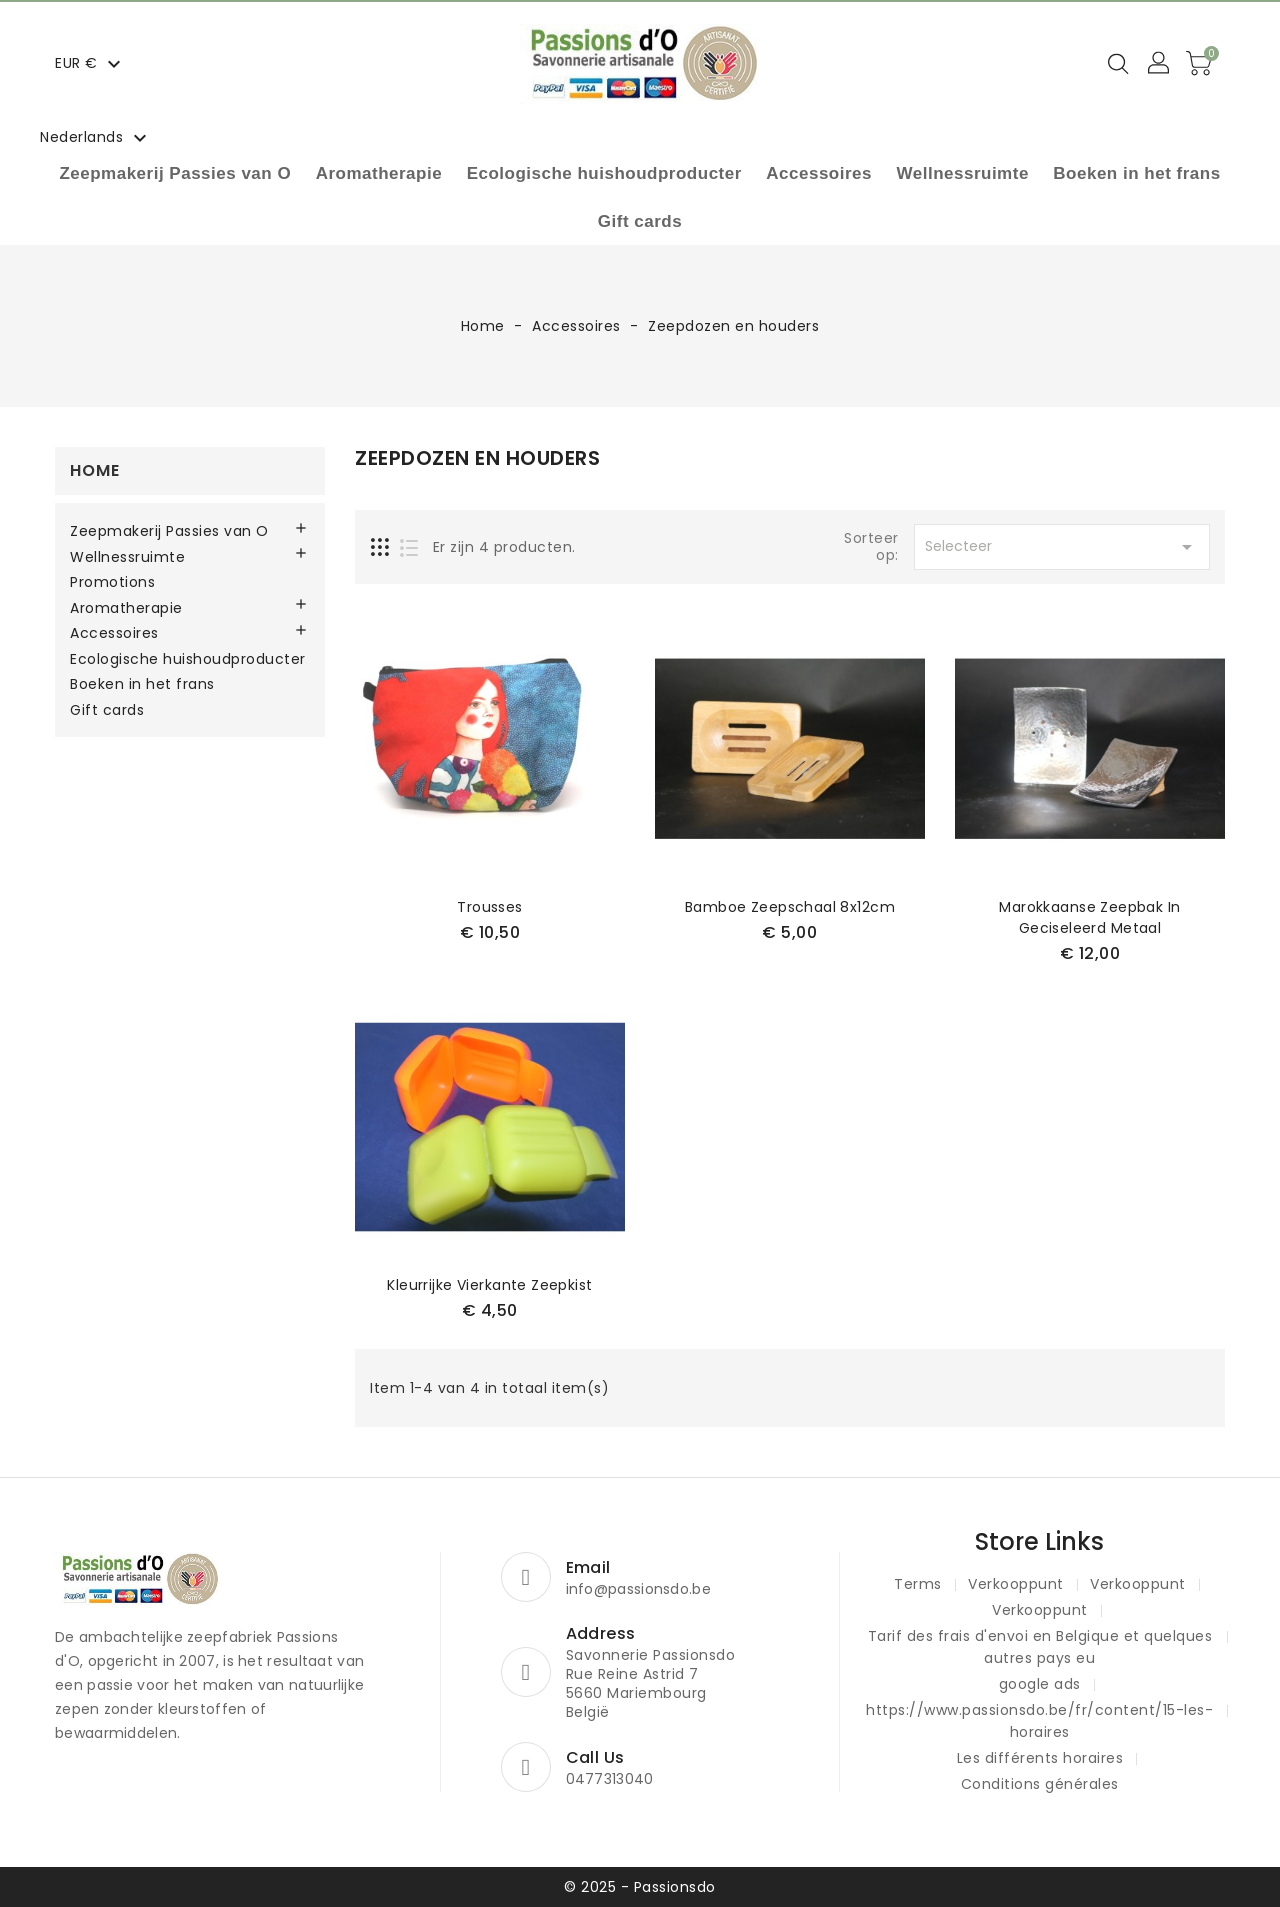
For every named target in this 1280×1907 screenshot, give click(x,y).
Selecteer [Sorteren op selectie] (1062, 547)
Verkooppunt (1016, 1584)
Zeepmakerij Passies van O (175, 173)
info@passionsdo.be (638, 1589)
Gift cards (640, 221)
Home (95, 470)
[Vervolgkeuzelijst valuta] (90, 63)
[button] (1160, 64)
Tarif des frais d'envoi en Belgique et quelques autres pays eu (1040, 1647)
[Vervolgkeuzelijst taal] (96, 137)
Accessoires (819, 173)
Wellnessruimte (963, 173)
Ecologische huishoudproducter (604, 173)
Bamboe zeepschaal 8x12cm (790, 907)
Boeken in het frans (1136, 173)
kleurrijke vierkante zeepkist (489, 1285)
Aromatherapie (379, 173)
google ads (1040, 1684)
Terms (918, 1584)
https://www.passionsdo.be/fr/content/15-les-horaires (1039, 1721)
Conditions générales (1040, 1784)
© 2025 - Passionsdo (640, 1887)
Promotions (112, 583)
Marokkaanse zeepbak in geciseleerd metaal (1089, 917)
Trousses (489, 907)
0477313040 (610, 1779)
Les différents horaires (1040, 1758)
